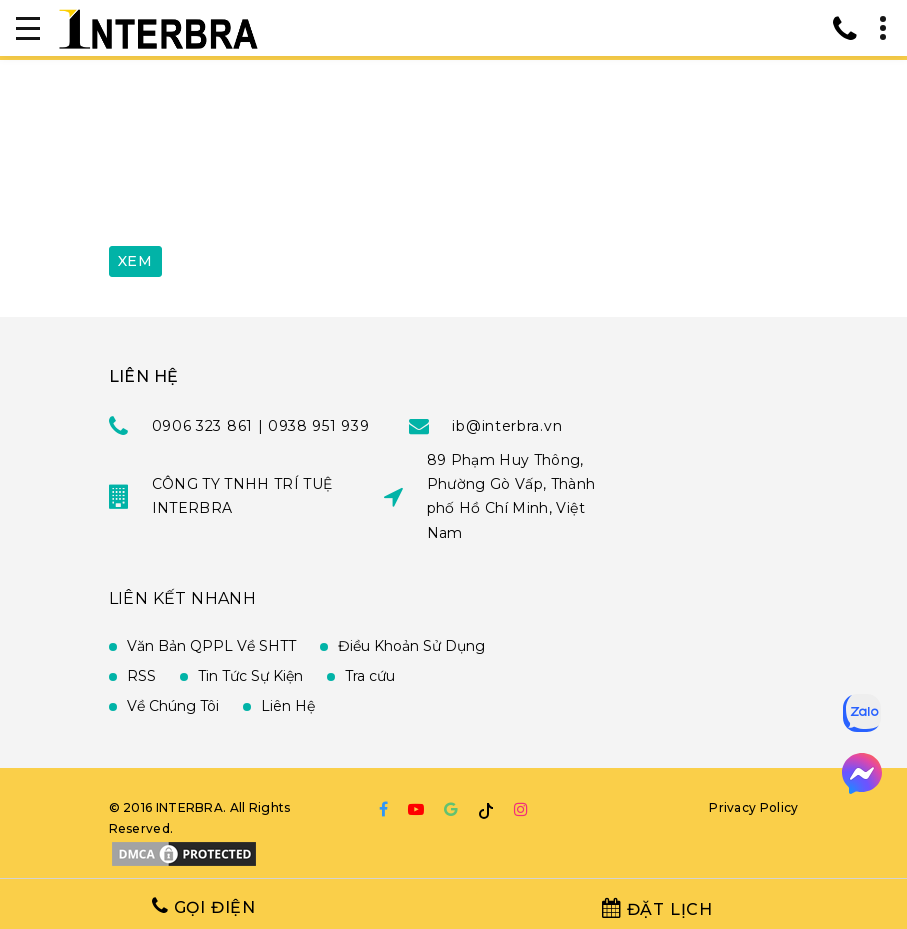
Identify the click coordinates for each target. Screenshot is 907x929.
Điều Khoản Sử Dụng (411, 646)
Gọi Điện (204, 906)
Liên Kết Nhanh (183, 598)
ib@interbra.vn (507, 426)
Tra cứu (370, 676)
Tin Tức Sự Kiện (250, 676)
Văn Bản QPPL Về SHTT (211, 646)
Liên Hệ (288, 706)
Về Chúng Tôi (173, 706)
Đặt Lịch (657, 908)
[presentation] (261, 183)
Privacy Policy (753, 807)
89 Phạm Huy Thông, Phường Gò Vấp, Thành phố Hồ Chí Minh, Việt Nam (511, 496)
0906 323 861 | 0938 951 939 (261, 426)
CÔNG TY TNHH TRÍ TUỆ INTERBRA (242, 496)
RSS (141, 676)
